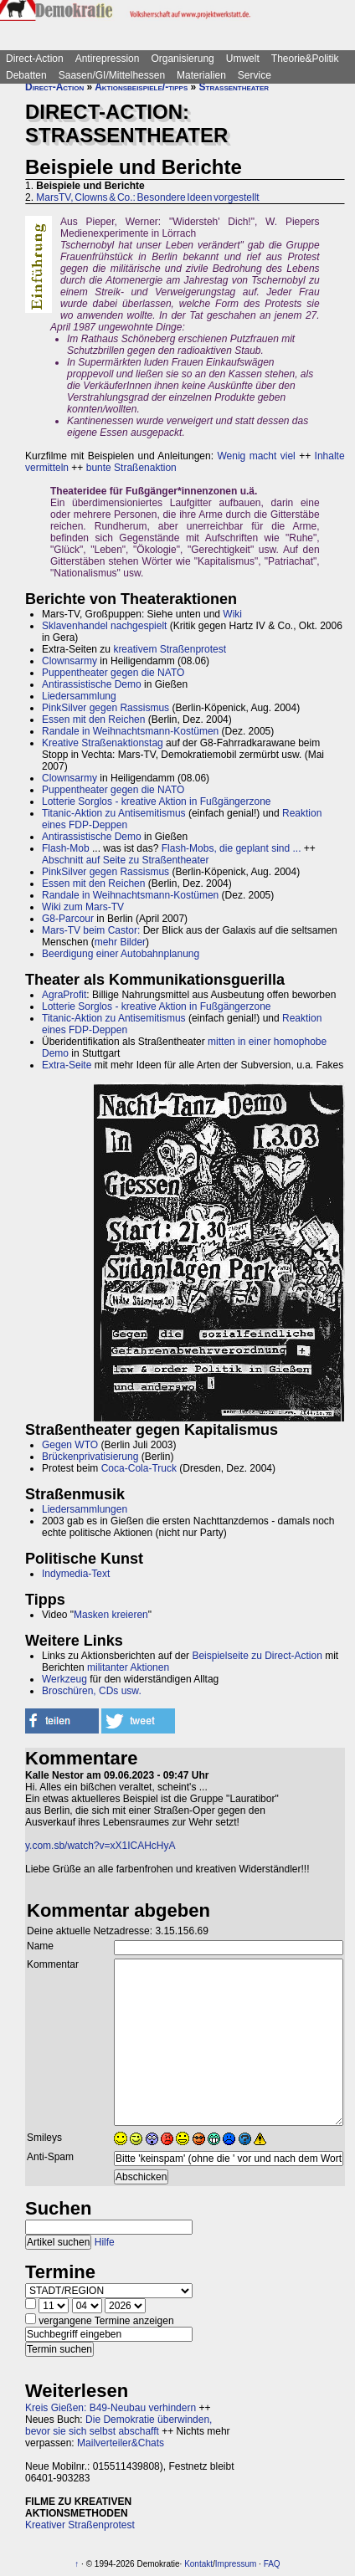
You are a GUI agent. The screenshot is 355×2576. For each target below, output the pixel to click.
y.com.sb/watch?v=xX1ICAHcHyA (100, 1845)
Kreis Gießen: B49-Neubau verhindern (110, 2408)
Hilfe (105, 2242)
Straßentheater (234, 87)
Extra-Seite (66, 1065)
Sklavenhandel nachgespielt (104, 626)
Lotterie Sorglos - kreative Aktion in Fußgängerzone (156, 801)
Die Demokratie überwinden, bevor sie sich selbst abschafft (118, 2425)
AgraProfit (64, 995)
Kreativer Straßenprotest (80, 2525)
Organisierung (182, 58)
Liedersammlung (79, 696)
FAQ (272, 2563)
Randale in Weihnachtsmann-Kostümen (130, 731)
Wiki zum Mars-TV (83, 907)
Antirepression (107, 58)
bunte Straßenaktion (131, 468)
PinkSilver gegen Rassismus (105, 708)
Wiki (232, 614)
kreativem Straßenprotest (169, 649)
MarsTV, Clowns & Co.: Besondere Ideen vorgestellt (147, 197)
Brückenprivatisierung (90, 1456)
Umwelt (243, 58)
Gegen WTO (70, 1445)
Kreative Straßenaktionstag (102, 743)
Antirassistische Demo (91, 684)
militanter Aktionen (128, 1667)
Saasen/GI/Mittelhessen (112, 75)
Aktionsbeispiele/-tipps (141, 87)
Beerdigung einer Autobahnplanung (120, 954)
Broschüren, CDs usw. (91, 1691)
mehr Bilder (120, 942)
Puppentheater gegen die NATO (113, 673)
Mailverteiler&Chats (120, 2443)
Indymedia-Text (76, 1574)
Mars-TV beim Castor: (91, 930)
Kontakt (198, 2563)
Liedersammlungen (84, 1509)
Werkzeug (64, 1679)
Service (254, 75)
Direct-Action (35, 58)
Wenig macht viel (256, 456)
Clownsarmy (69, 661)
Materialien (201, 75)
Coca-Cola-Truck (139, 1468)
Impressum (235, 2563)
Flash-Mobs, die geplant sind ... (231, 848)
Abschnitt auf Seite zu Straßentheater (125, 860)
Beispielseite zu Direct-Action (257, 1656)
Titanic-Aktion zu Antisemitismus (114, 813)
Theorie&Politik (305, 58)
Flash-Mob (66, 848)
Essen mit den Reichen (93, 719)
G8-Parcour (68, 918)
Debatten (26, 75)
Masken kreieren (111, 1615)
